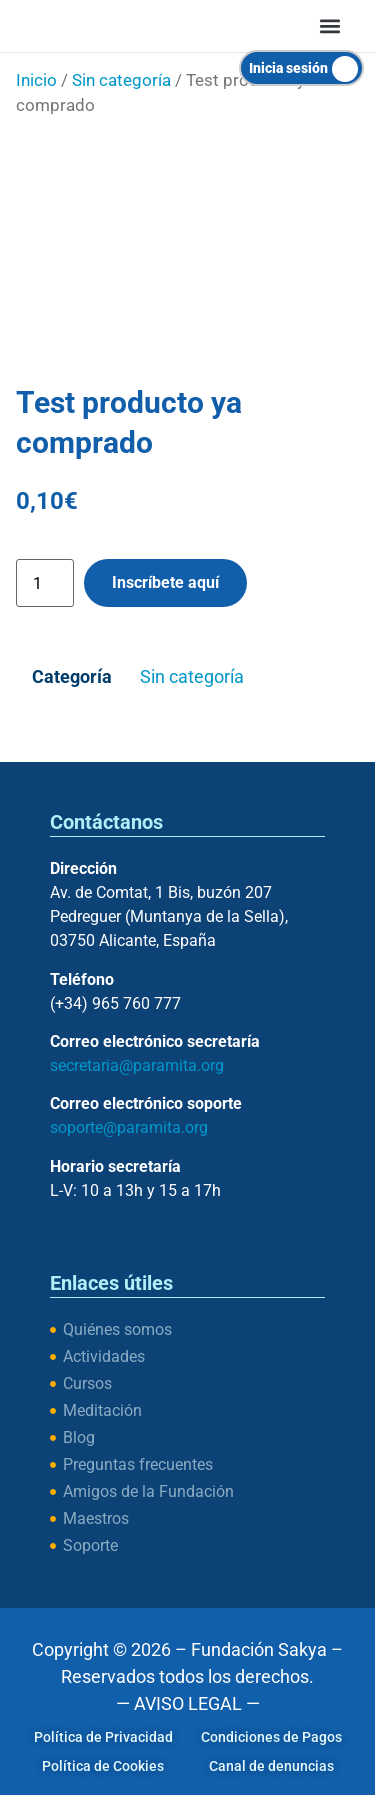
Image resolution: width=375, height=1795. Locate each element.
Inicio (36, 80)
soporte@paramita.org (129, 1127)
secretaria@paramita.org (137, 1065)
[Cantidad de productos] (45, 583)
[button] (330, 25)
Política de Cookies (103, 1766)
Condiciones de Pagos (271, 1737)
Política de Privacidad (103, 1737)
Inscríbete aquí (165, 582)
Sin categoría (121, 80)
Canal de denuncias (271, 1766)
